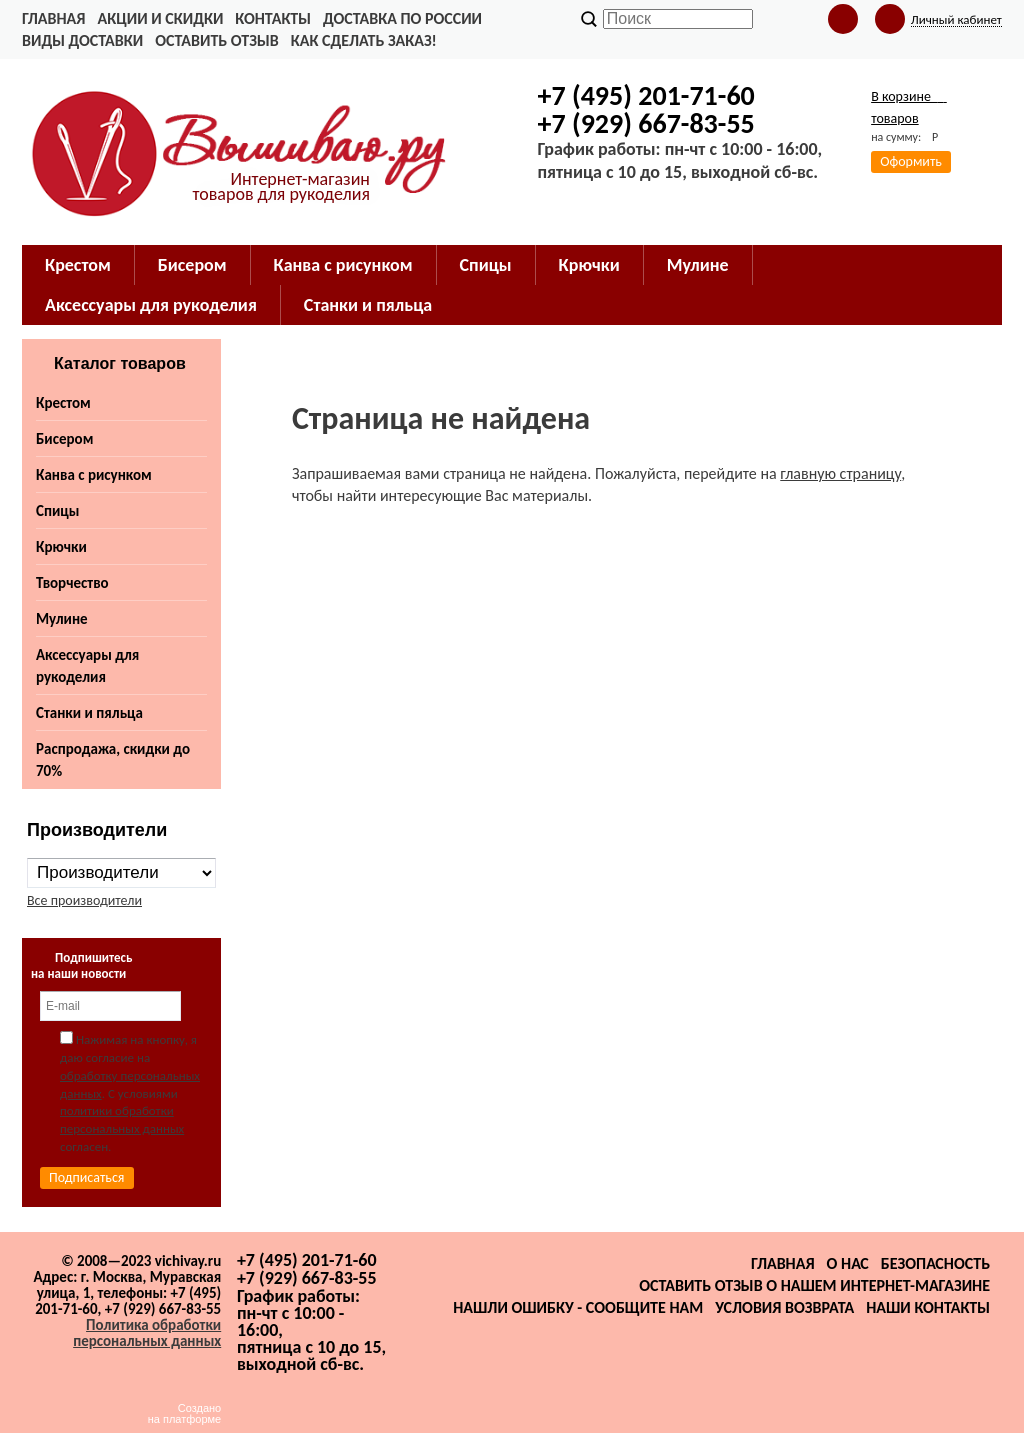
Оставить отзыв (216, 40)
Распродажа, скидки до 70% (113, 760)
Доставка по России (402, 18)
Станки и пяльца (89, 713)
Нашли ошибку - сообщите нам (578, 1307)
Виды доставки (82, 40)
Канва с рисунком (94, 475)
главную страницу (840, 473)
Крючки (61, 547)
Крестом (63, 403)
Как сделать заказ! (364, 40)
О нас (848, 1263)
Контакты (273, 18)
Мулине (62, 619)
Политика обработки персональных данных (147, 1333)
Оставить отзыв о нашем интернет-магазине (814, 1285)
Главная (53, 18)
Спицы (57, 511)
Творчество (72, 583)
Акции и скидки (160, 18)
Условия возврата (784, 1307)
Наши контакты (928, 1307)
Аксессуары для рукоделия (87, 666)
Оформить (911, 161)
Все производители (84, 900)
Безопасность (935, 1263)
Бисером (64, 439)
